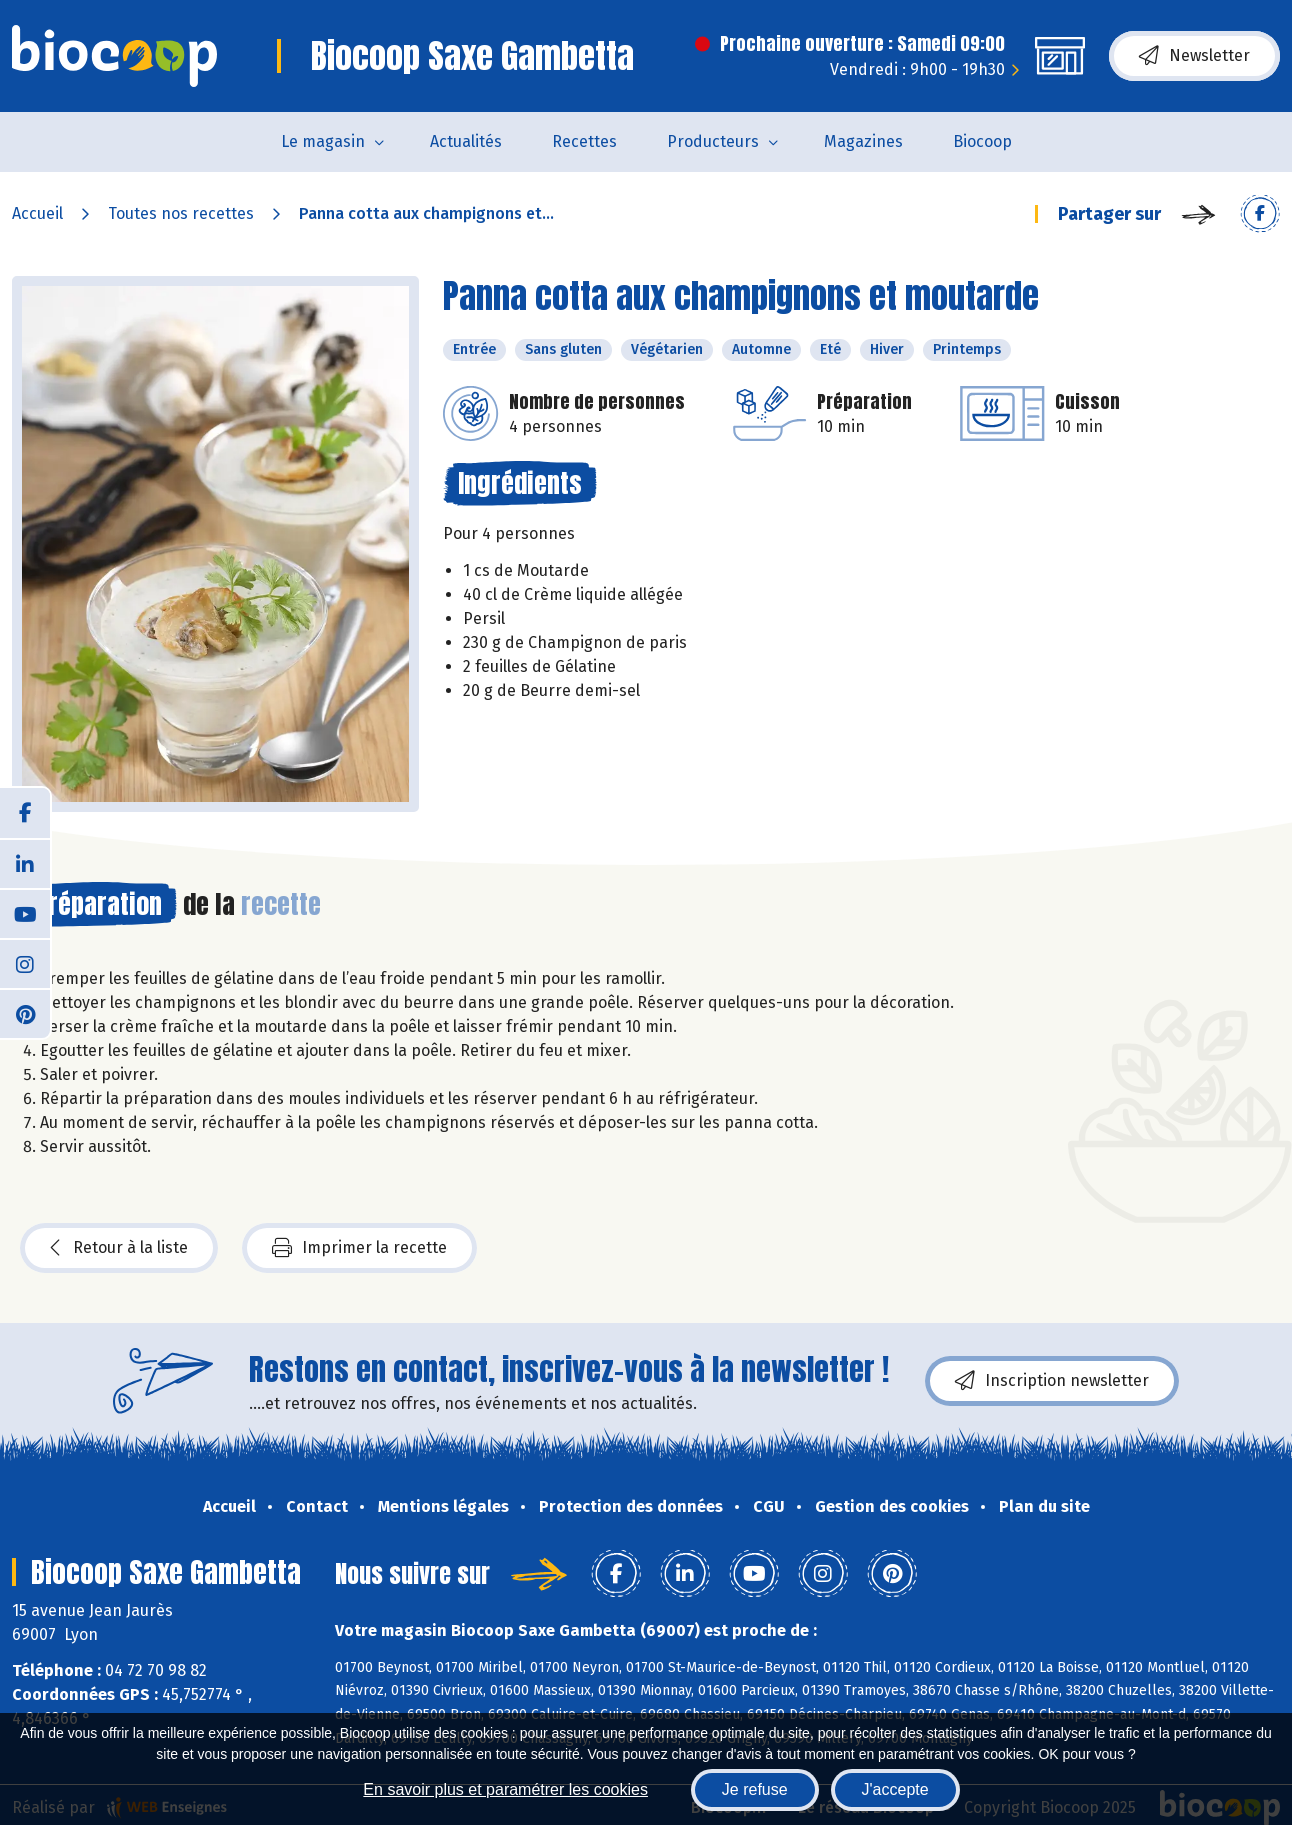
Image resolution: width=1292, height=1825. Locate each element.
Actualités (466, 141)
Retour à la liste (119, 1248)
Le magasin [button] (323, 141)
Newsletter (1194, 56)
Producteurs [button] (713, 141)
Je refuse (755, 1789)
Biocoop (982, 141)
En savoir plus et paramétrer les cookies (505, 1789)
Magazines (863, 141)
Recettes (584, 141)
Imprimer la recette (359, 1248)
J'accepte (895, 1789)
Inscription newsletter (1052, 1381)
